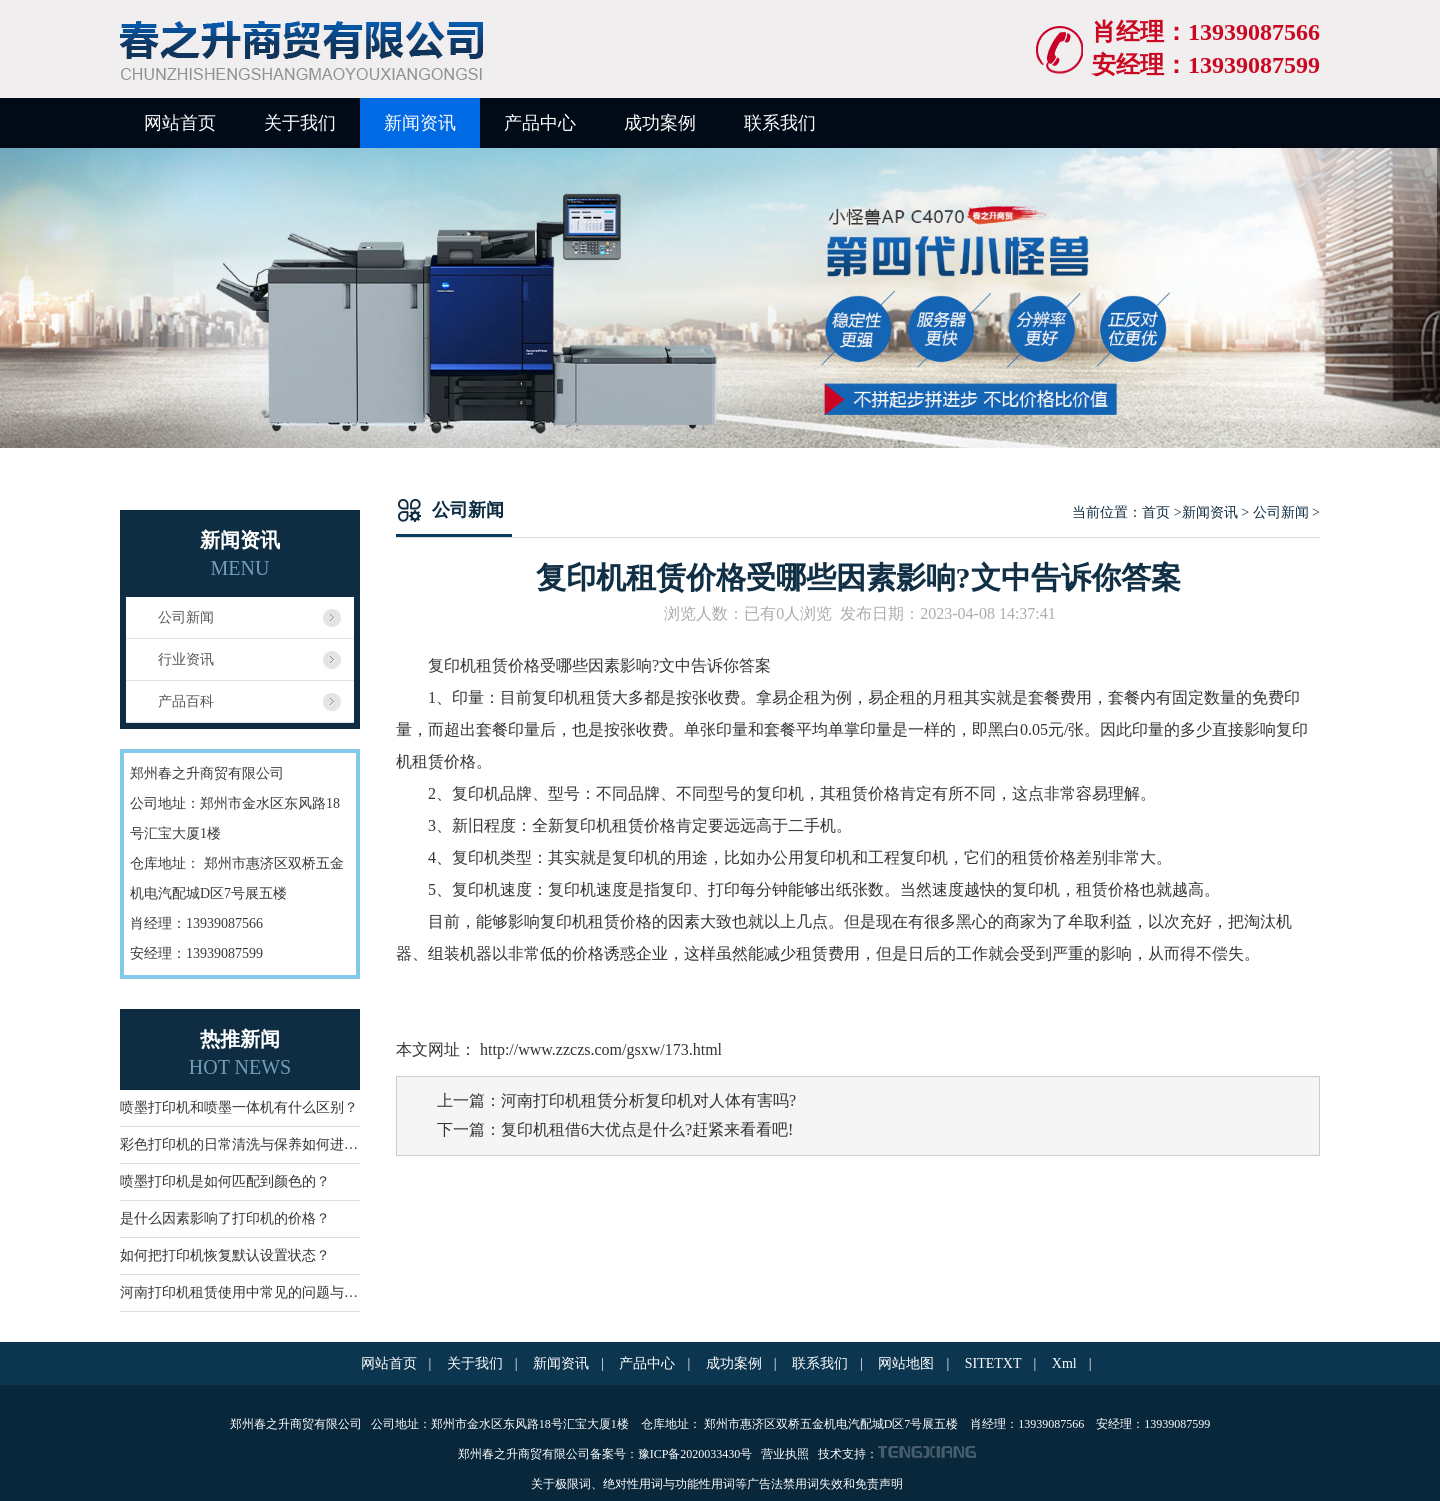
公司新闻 (186, 617)
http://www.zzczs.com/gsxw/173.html (599, 1049)
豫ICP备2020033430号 (697, 1454)
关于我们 (300, 123)
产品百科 (186, 701)
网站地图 (906, 1363)
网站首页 (180, 123)
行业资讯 (186, 659)
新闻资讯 (420, 123)
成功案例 (660, 123)
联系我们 (780, 123)
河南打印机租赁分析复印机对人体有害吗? (648, 1100)
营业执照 (785, 1454)
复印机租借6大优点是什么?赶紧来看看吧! (647, 1129)
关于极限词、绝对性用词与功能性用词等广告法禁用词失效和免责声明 (717, 1484)
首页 (1156, 512)
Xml (1064, 1363)
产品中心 (540, 123)
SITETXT (993, 1363)
